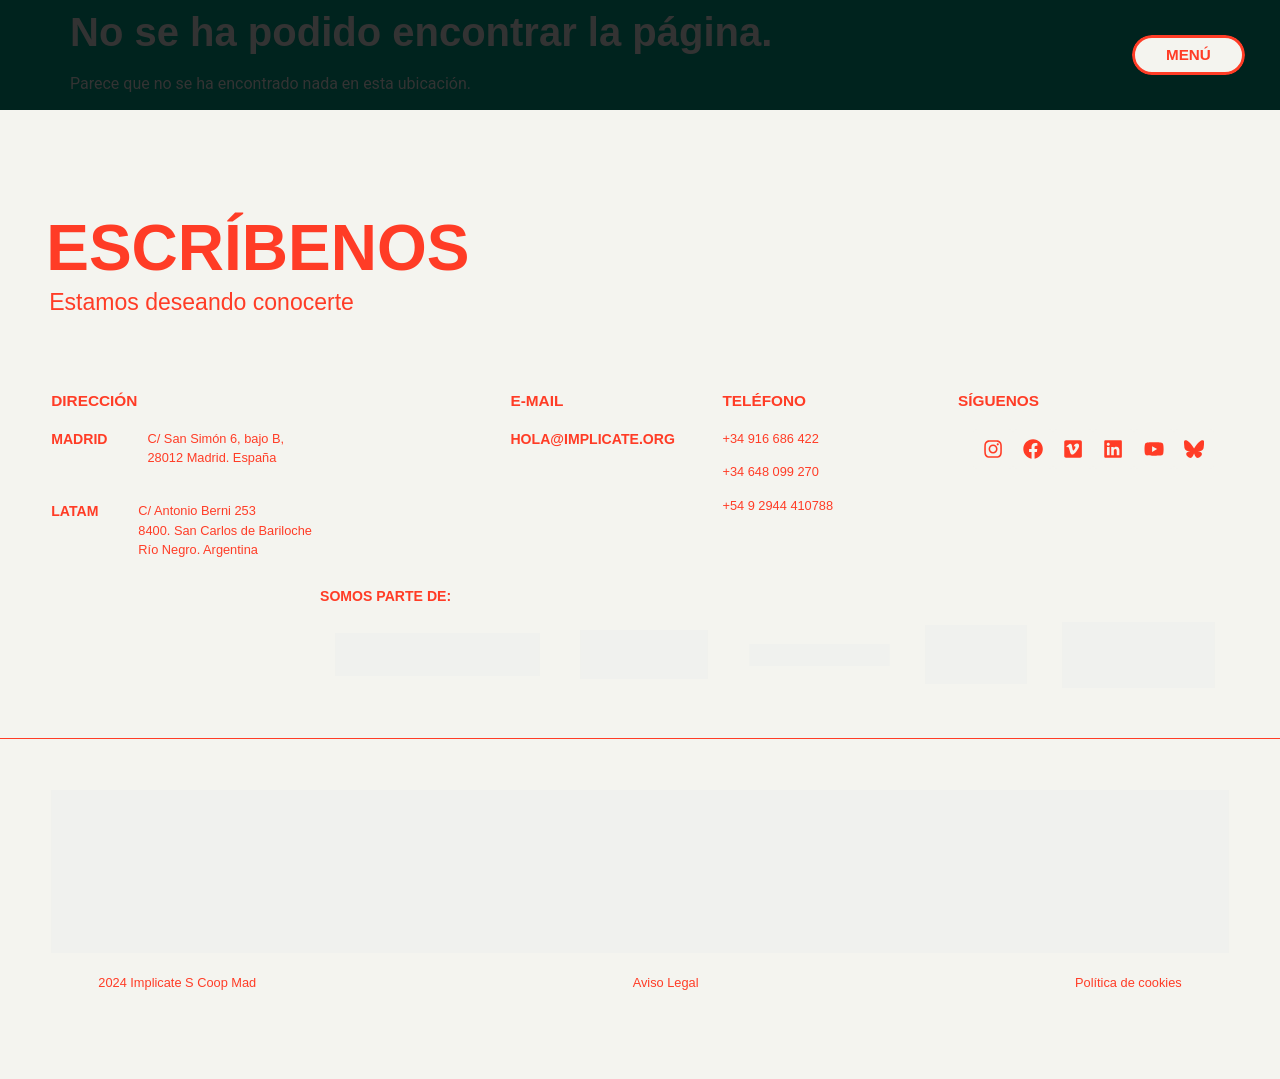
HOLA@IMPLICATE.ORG (592, 439)
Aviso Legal (666, 982)
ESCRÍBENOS (257, 248)
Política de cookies (1128, 982)
